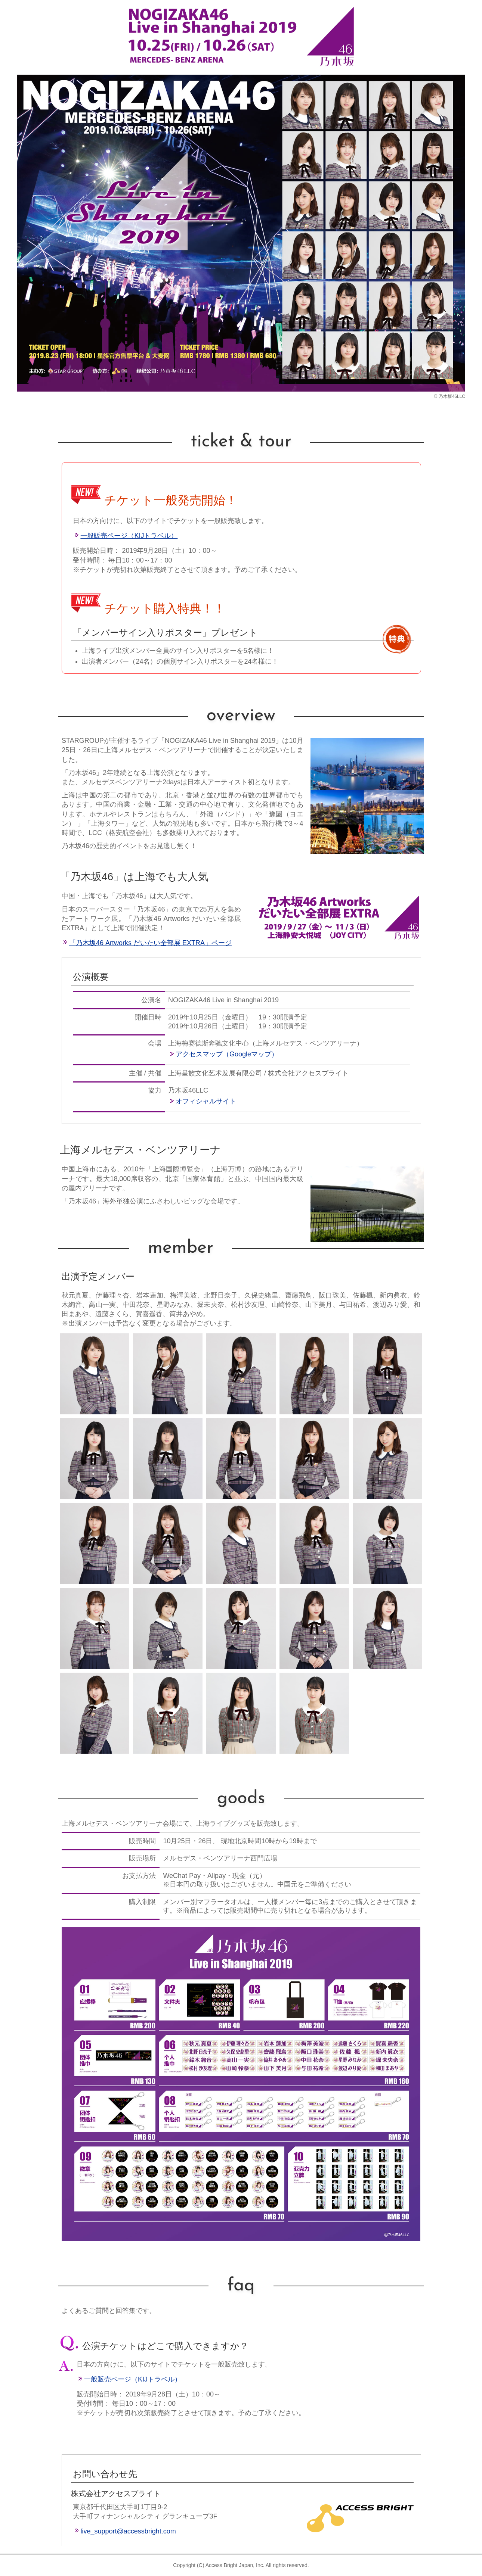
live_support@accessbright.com (128, 2531)
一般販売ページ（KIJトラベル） (128, 535)
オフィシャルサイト (206, 1101)
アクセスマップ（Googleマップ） (227, 1054)
